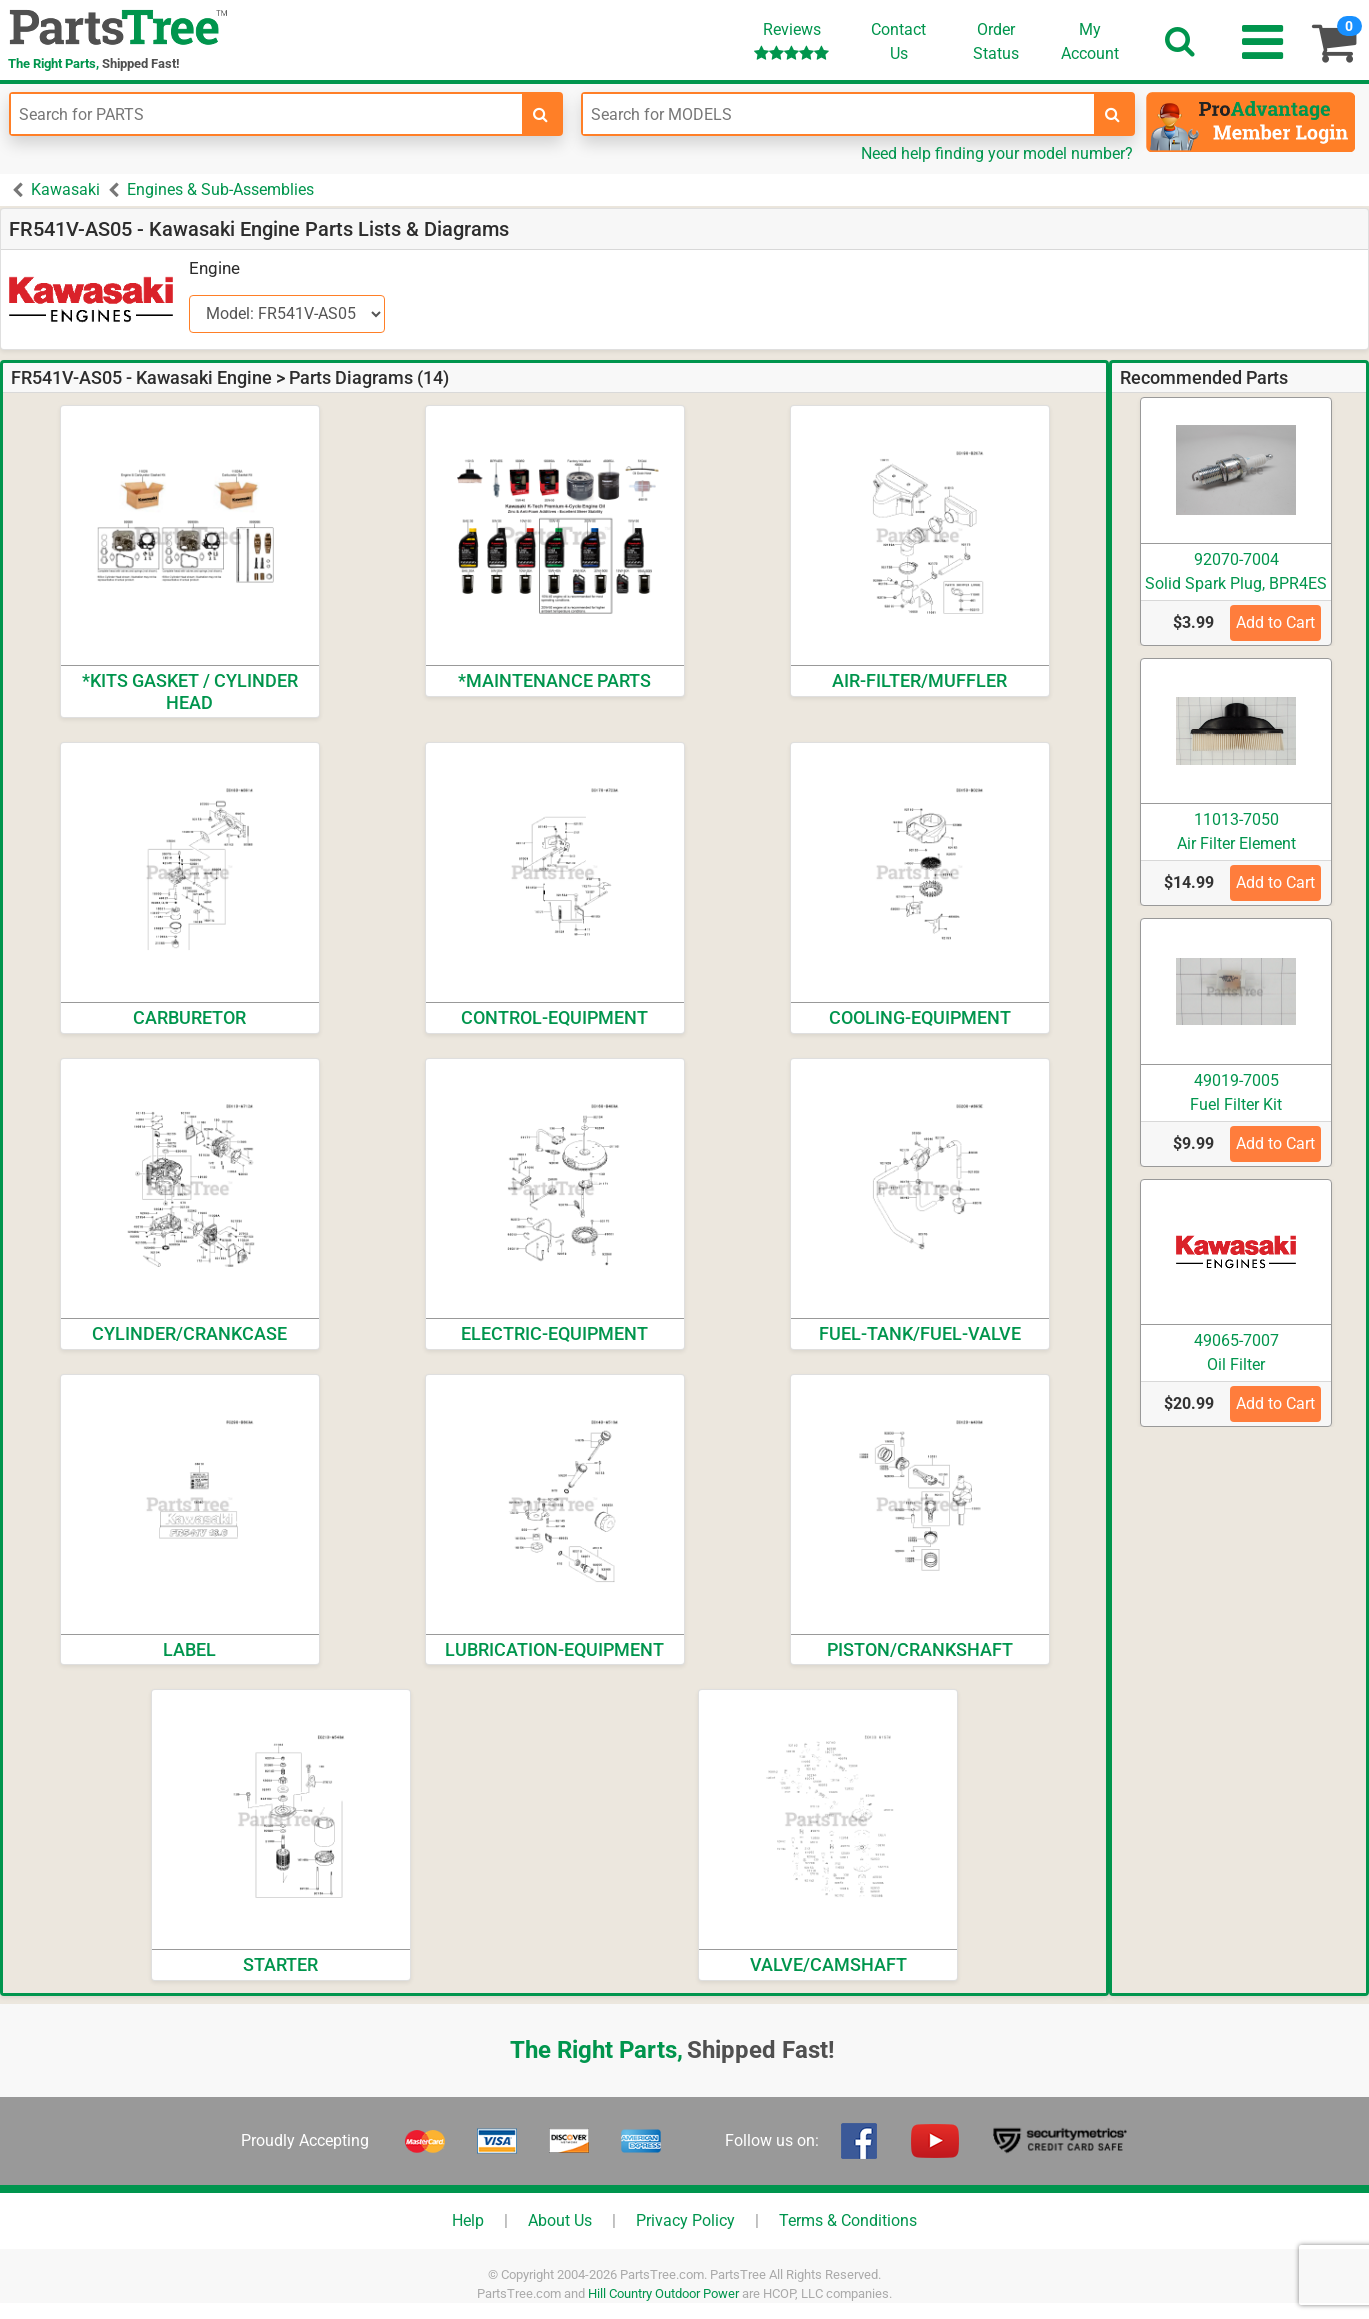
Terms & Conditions (848, 2220)
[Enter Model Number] (838, 114)
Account (1090, 41)
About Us (560, 2220)
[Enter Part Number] (266, 114)
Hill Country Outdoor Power (663, 2293)
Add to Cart (1275, 622)
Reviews (791, 40)
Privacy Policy (685, 2220)
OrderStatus (996, 41)
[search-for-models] (1113, 114)
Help (468, 2220)
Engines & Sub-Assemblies (220, 189)
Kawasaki (65, 189)
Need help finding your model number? (997, 153)
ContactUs (898, 41)
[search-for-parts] (541, 114)
